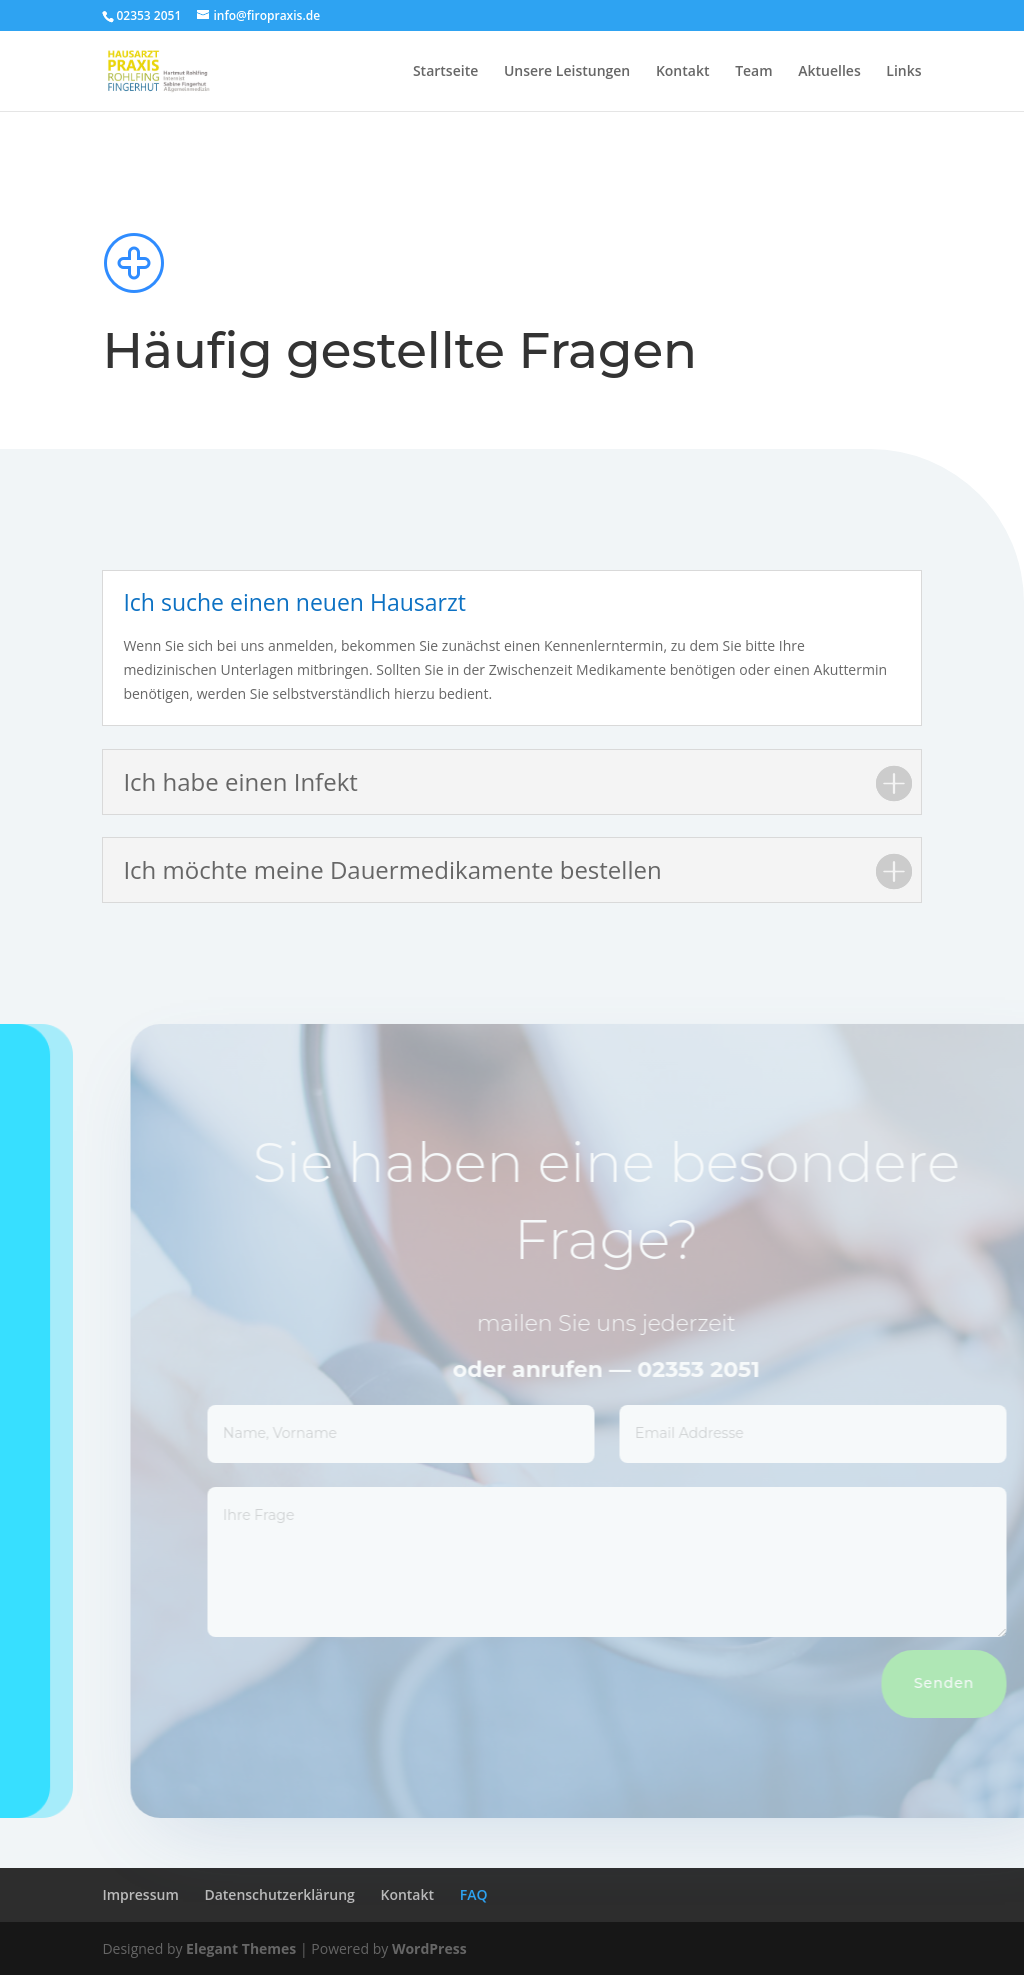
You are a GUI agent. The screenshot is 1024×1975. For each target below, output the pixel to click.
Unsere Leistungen (567, 72)
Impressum (140, 1894)
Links (903, 72)
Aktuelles (829, 72)
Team (753, 72)
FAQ (474, 1894)
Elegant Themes (241, 1948)
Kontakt (683, 72)
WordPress (429, 1948)
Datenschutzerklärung (279, 1894)
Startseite (445, 72)
